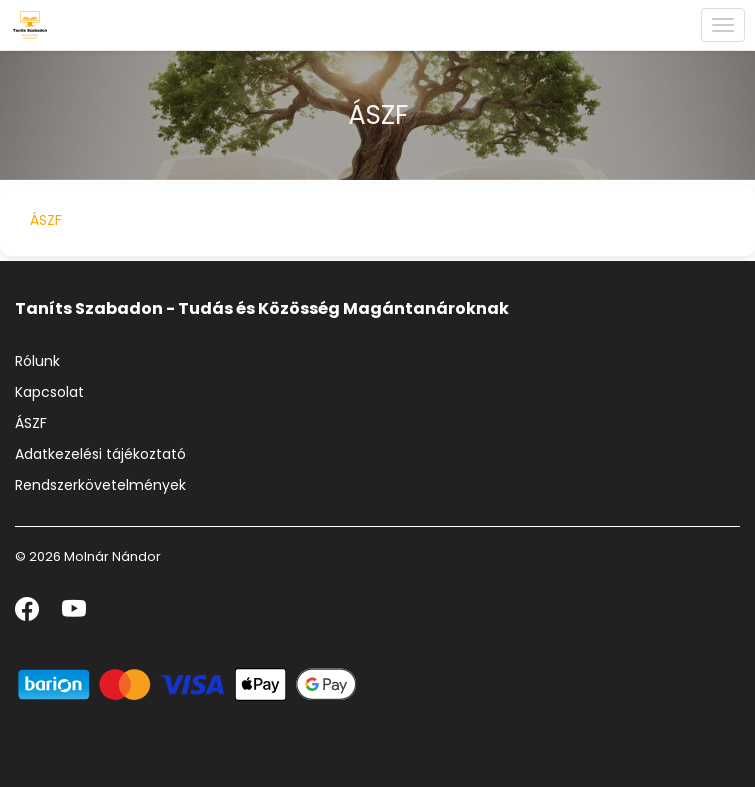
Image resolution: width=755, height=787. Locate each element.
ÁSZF (46, 220)
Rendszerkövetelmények (100, 485)
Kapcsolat (49, 392)
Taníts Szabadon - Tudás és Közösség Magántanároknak (262, 308)
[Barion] (187, 683)
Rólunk (37, 361)
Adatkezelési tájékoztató (100, 454)
